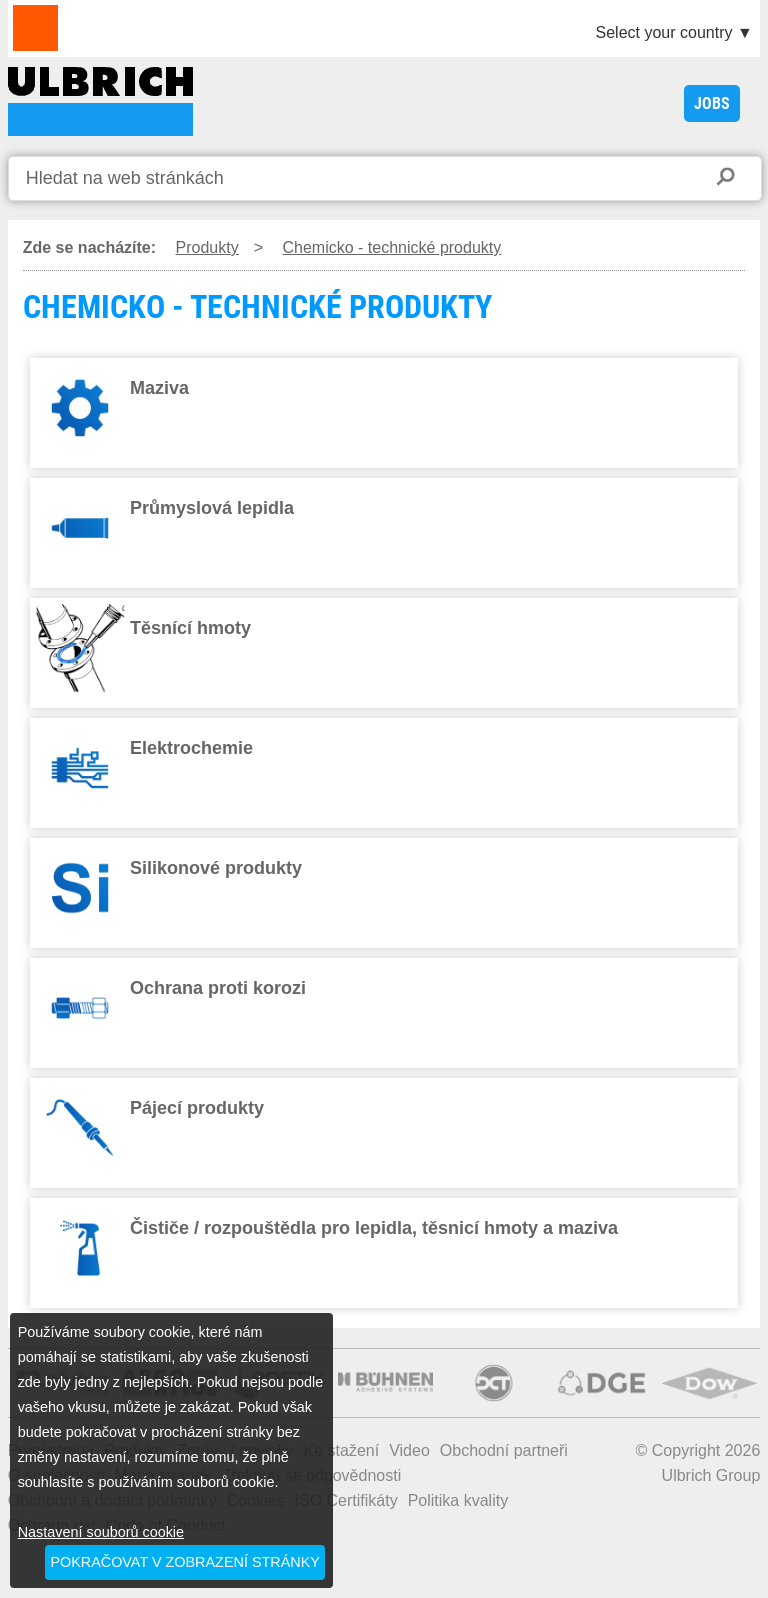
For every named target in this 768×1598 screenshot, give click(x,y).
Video (409, 1450)
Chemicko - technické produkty (391, 247)
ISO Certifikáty (346, 1500)
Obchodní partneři (504, 1450)
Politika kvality (458, 1500)
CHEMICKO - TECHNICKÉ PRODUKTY (100, 101)
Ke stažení (342, 1450)
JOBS (712, 103)
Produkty (207, 247)
